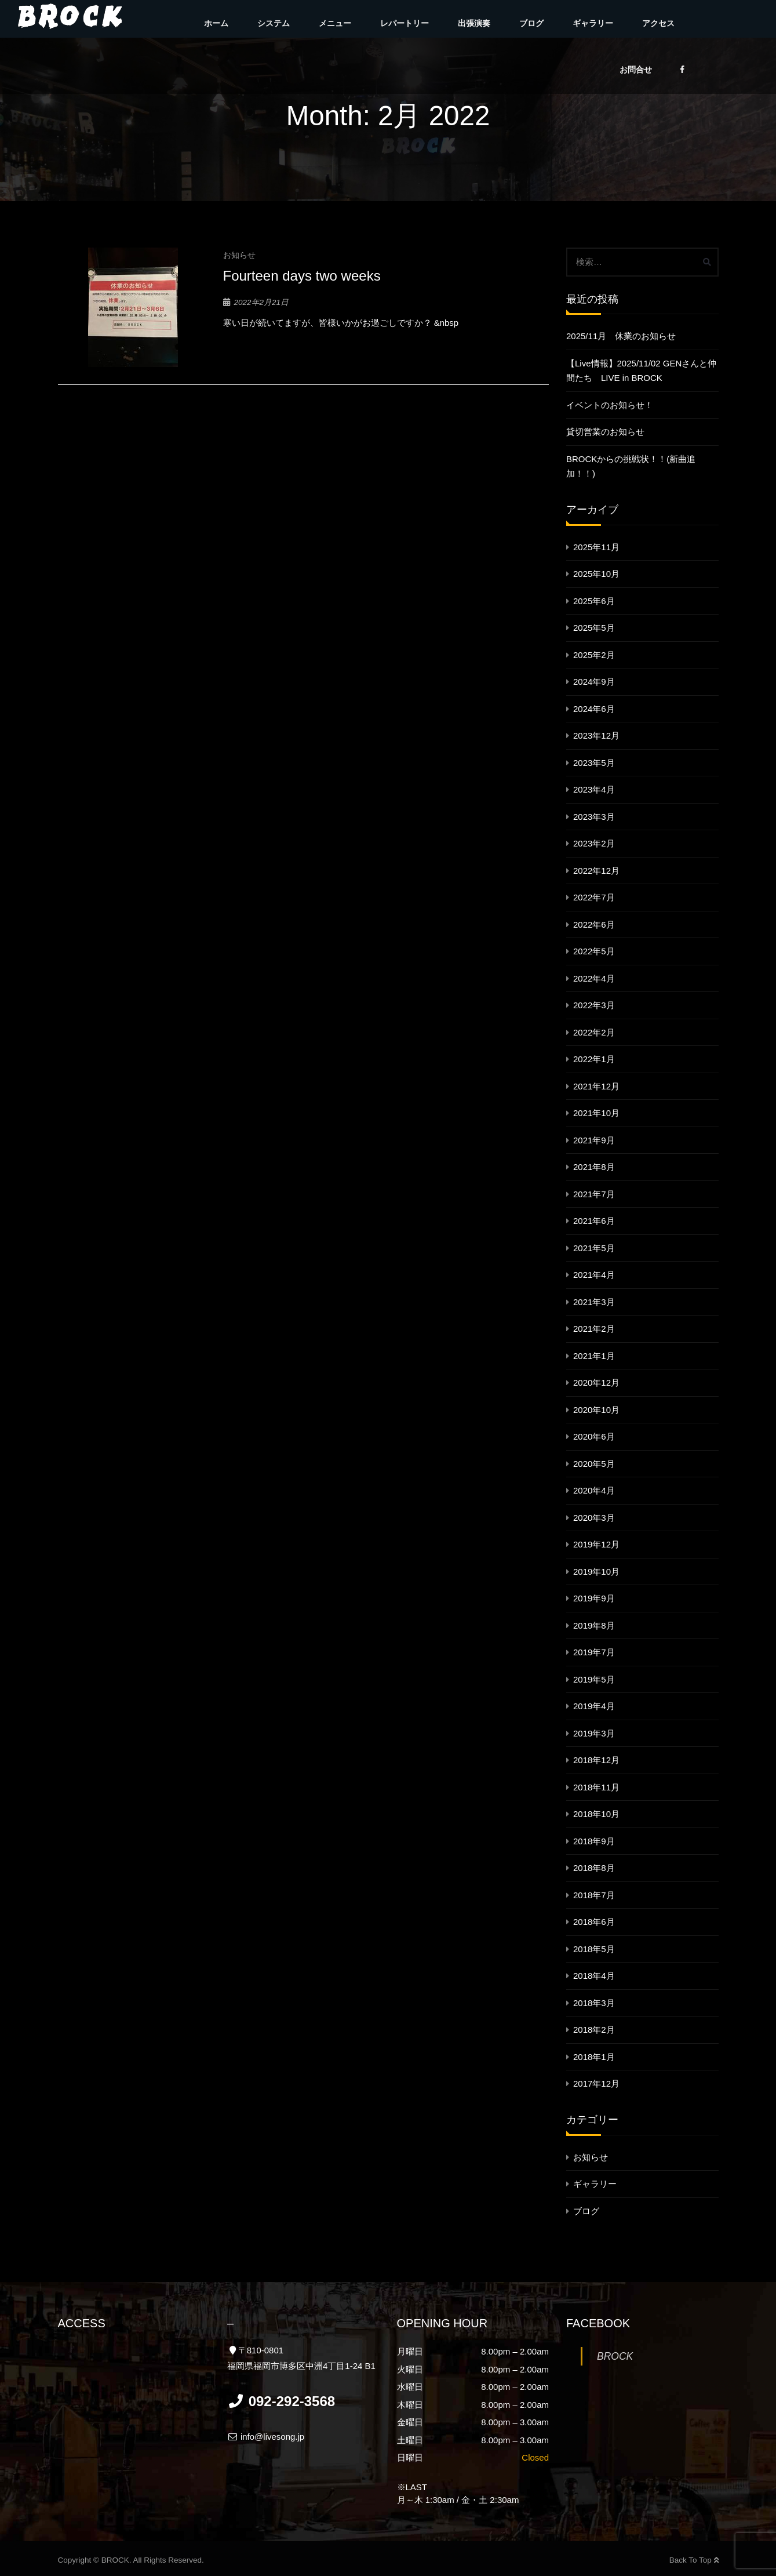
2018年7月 (594, 1895)
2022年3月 (594, 1005)
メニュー (335, 23)
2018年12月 (596, 1760)
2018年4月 (594, 1976)
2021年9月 (594, 1140)
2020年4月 (594, 1490)
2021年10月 (596, 1113)
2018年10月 (596, 1814)
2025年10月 (596, 574)
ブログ (531, 23)
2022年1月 (594, 1059)
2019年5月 (594, 1679)
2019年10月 (596, 1571)
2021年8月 (594, 1167)
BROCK (615, 2356)
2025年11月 (596, 547)
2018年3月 (594, 2003)
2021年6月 (594, 1221)
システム (273, 23)
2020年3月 (594, 1518)
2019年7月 (594, 1652)
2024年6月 (594, 709)
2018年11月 (596, 1787)
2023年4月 (594, 789)
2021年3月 (594, 1302)
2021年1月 (594, 1356)
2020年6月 (594, 1436)
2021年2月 (594, 1329)
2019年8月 (594, 1625)
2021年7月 (594, 1194)
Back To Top (694, 2560)
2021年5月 (594, 1248)
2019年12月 (596, 1544)
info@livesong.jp (265, 2436)
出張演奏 (474, 23)
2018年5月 (594, 1949)
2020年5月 (594, 1464)
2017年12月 (596, 2083)
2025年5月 (594, 628)
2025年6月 (594, 601)
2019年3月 (594, 1733)
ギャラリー (593, 23)
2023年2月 (594, 843)
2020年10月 (596, 1410)
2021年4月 (594, 1275)
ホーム (216, 23)
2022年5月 (594, 951)
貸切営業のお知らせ (605, 432)
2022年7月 (594, 897)
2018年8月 (594, 1868)
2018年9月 (594, 1841)
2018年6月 (594, 1922)
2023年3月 (594, 817)
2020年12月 (596, 1382)
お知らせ (239, 255)
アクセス (658, 23)
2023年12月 (596, 735)
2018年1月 (594, 2057)
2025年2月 (594, 655)
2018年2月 (594, 2029)
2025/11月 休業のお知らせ (621, 336)
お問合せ (636, 69)
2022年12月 (596, 870)
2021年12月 (596, 1086)
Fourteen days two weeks (302, 276)
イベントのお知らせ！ (609, 405)
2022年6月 (594, 924)
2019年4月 (594, 1706)
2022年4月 (594, 978)
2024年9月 (594, 681)
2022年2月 (594, 1032)
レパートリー (404, 23)
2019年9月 (594, 1598)
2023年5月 (594, 763)
